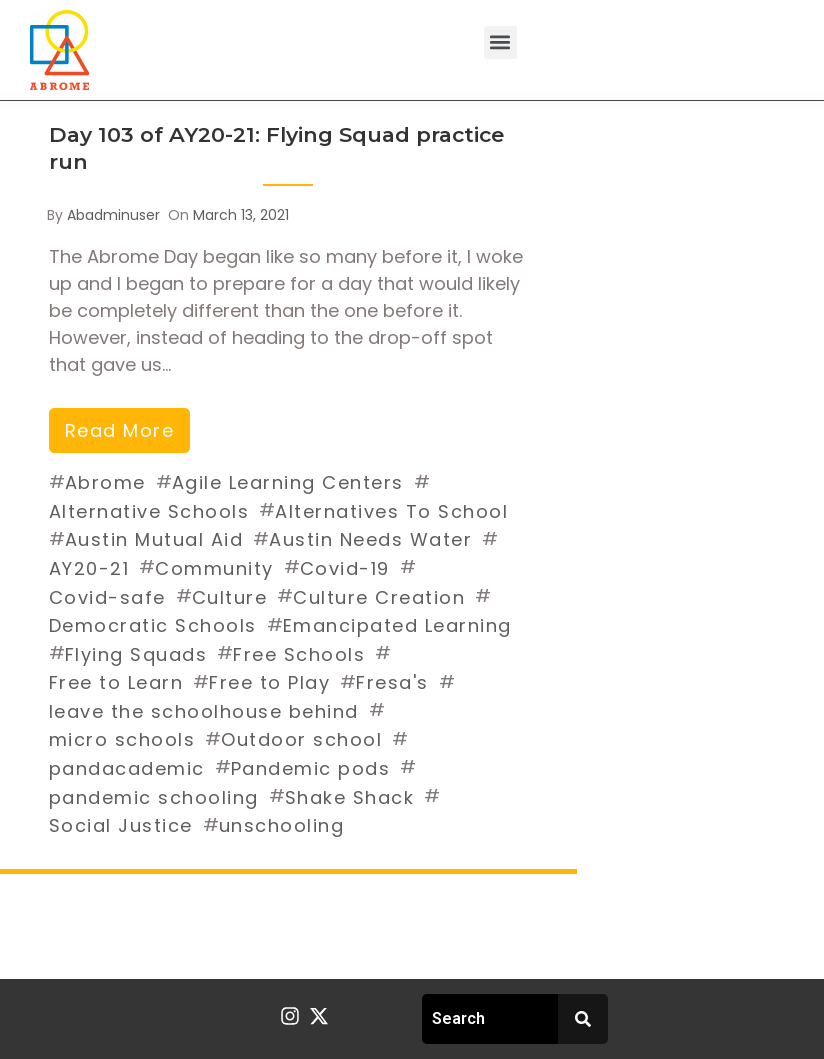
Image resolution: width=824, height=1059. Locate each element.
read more (120, 430)
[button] (500, 42)
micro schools (122, 739)
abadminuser (113, 215)
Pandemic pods (311, 768)
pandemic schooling (154, 797)
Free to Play (269, 682)
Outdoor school (301, 739)
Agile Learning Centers (288, 482)
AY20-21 (89, 568)
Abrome (105, 482)
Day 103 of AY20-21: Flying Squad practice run (276, 148)
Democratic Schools (153, 625)
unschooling (282, 825)
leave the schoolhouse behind (204, 711)
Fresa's (392, 682)
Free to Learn (116, 682)
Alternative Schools (149, 511)
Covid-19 (345, 568)
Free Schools (299, 654)
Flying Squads (136, 654)
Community (214, 568)
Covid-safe (107, 597)
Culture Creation (379, 597)
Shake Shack (350, 797)
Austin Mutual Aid (154, 539)
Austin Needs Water (370, 539)
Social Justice (121, 825)
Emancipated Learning (397, 625)
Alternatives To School (391, 511)
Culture (230, 597)
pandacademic (127, 768)
